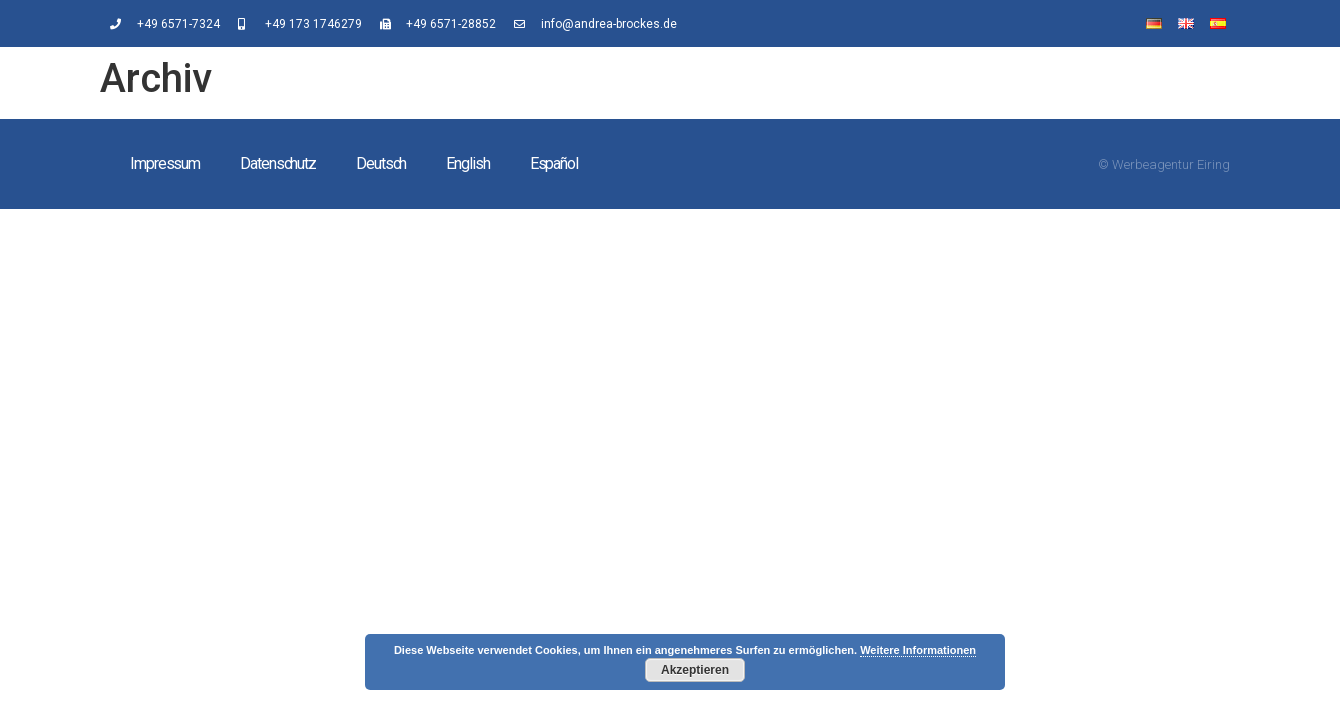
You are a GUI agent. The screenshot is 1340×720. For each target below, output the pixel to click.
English (467, 163)
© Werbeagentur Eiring (1164, 164)
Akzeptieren (695, 670)
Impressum (165, 163)
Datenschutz (278, 163)
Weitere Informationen (918, 650)
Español (554, 163)
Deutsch (381, 163)
